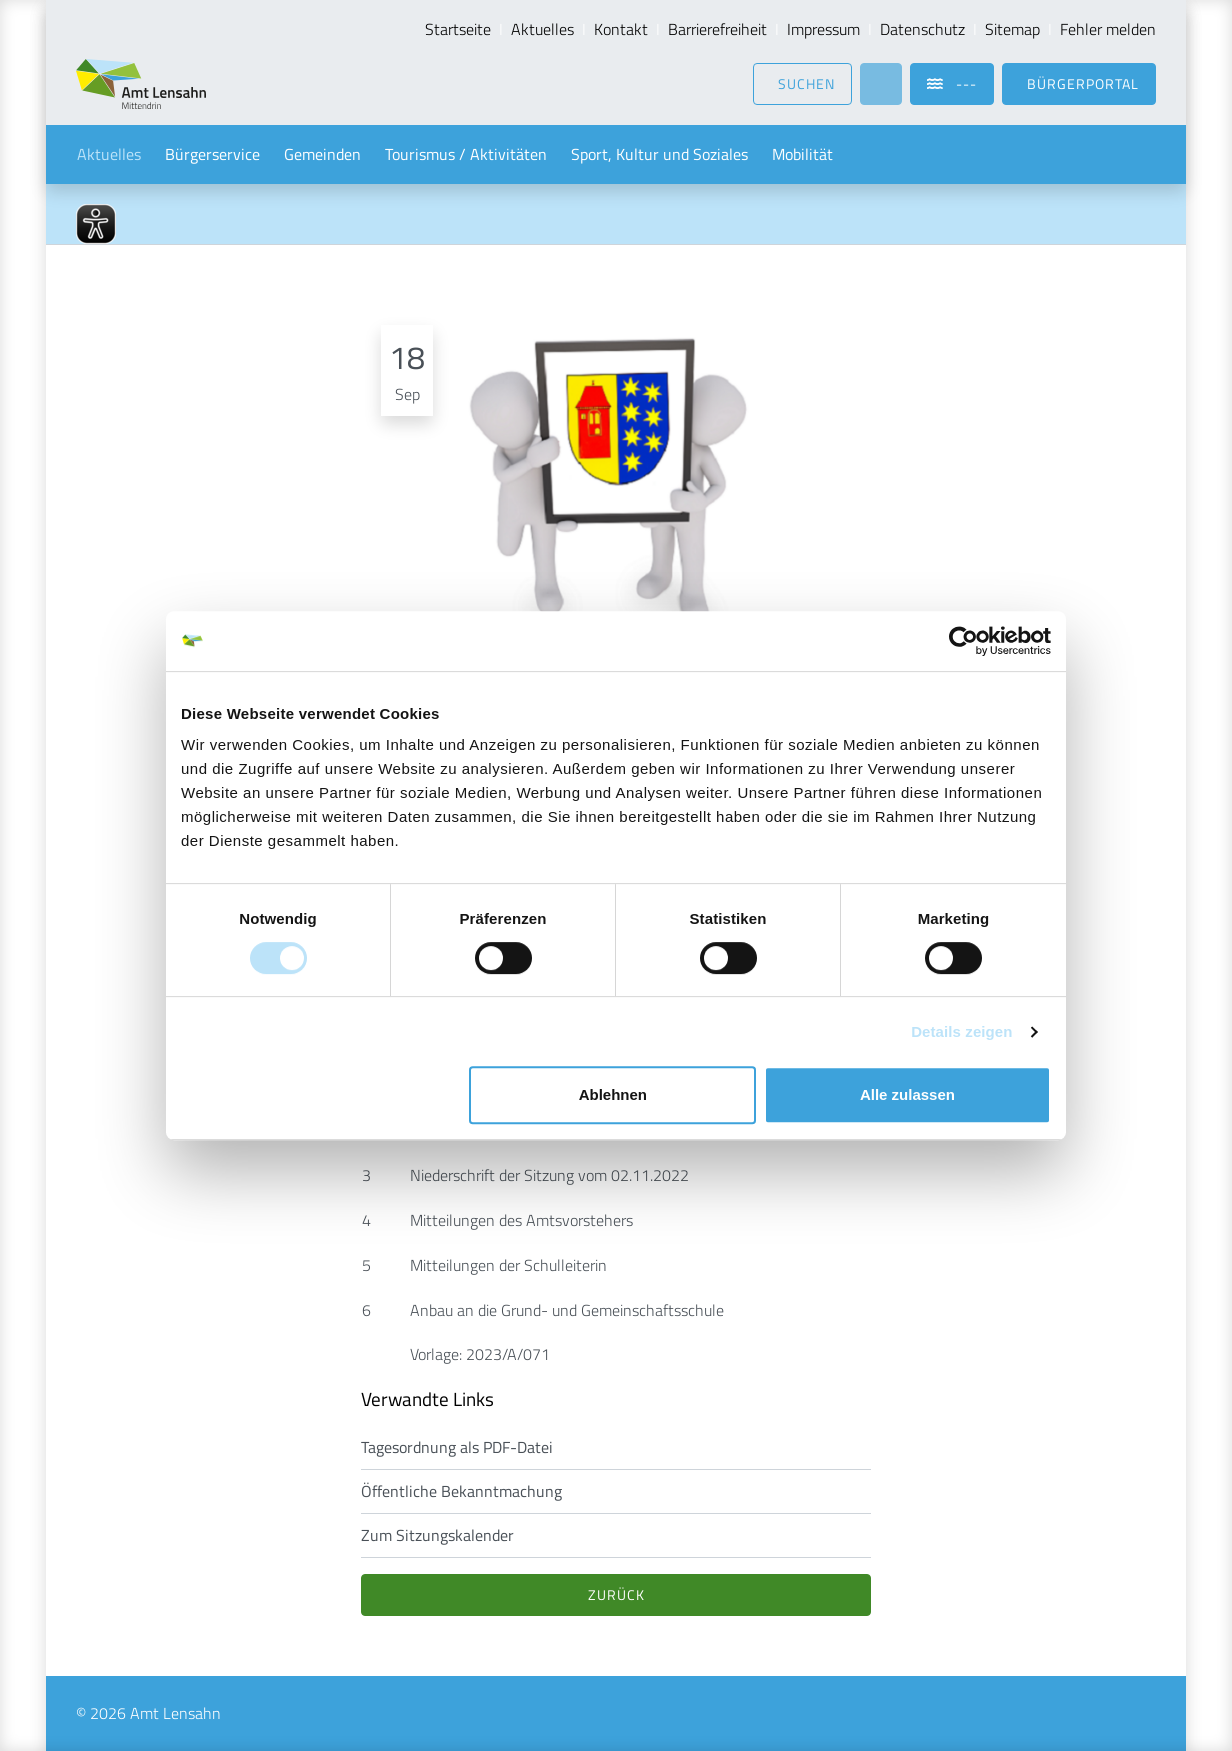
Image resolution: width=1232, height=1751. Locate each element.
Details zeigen (961, 1031)
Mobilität (802, 154)
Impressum (823, 29)
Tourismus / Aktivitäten (466, 154)
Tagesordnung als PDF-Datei (457, 1447)
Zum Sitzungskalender (437, 1535)
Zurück (616, 1594)
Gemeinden (322, 154)
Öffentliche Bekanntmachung (461, 1491)
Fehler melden (1108, 29)
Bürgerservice (212, 154)
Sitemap (1012, 29)
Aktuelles (542, 29)
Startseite (458, 29)
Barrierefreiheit (717, 29)
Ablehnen (613, 1094)
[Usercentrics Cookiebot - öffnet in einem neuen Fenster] (963, 641)
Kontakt (621, 29)
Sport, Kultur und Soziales (659, 154)
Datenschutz (922, 29)
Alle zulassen (907, 1094)
